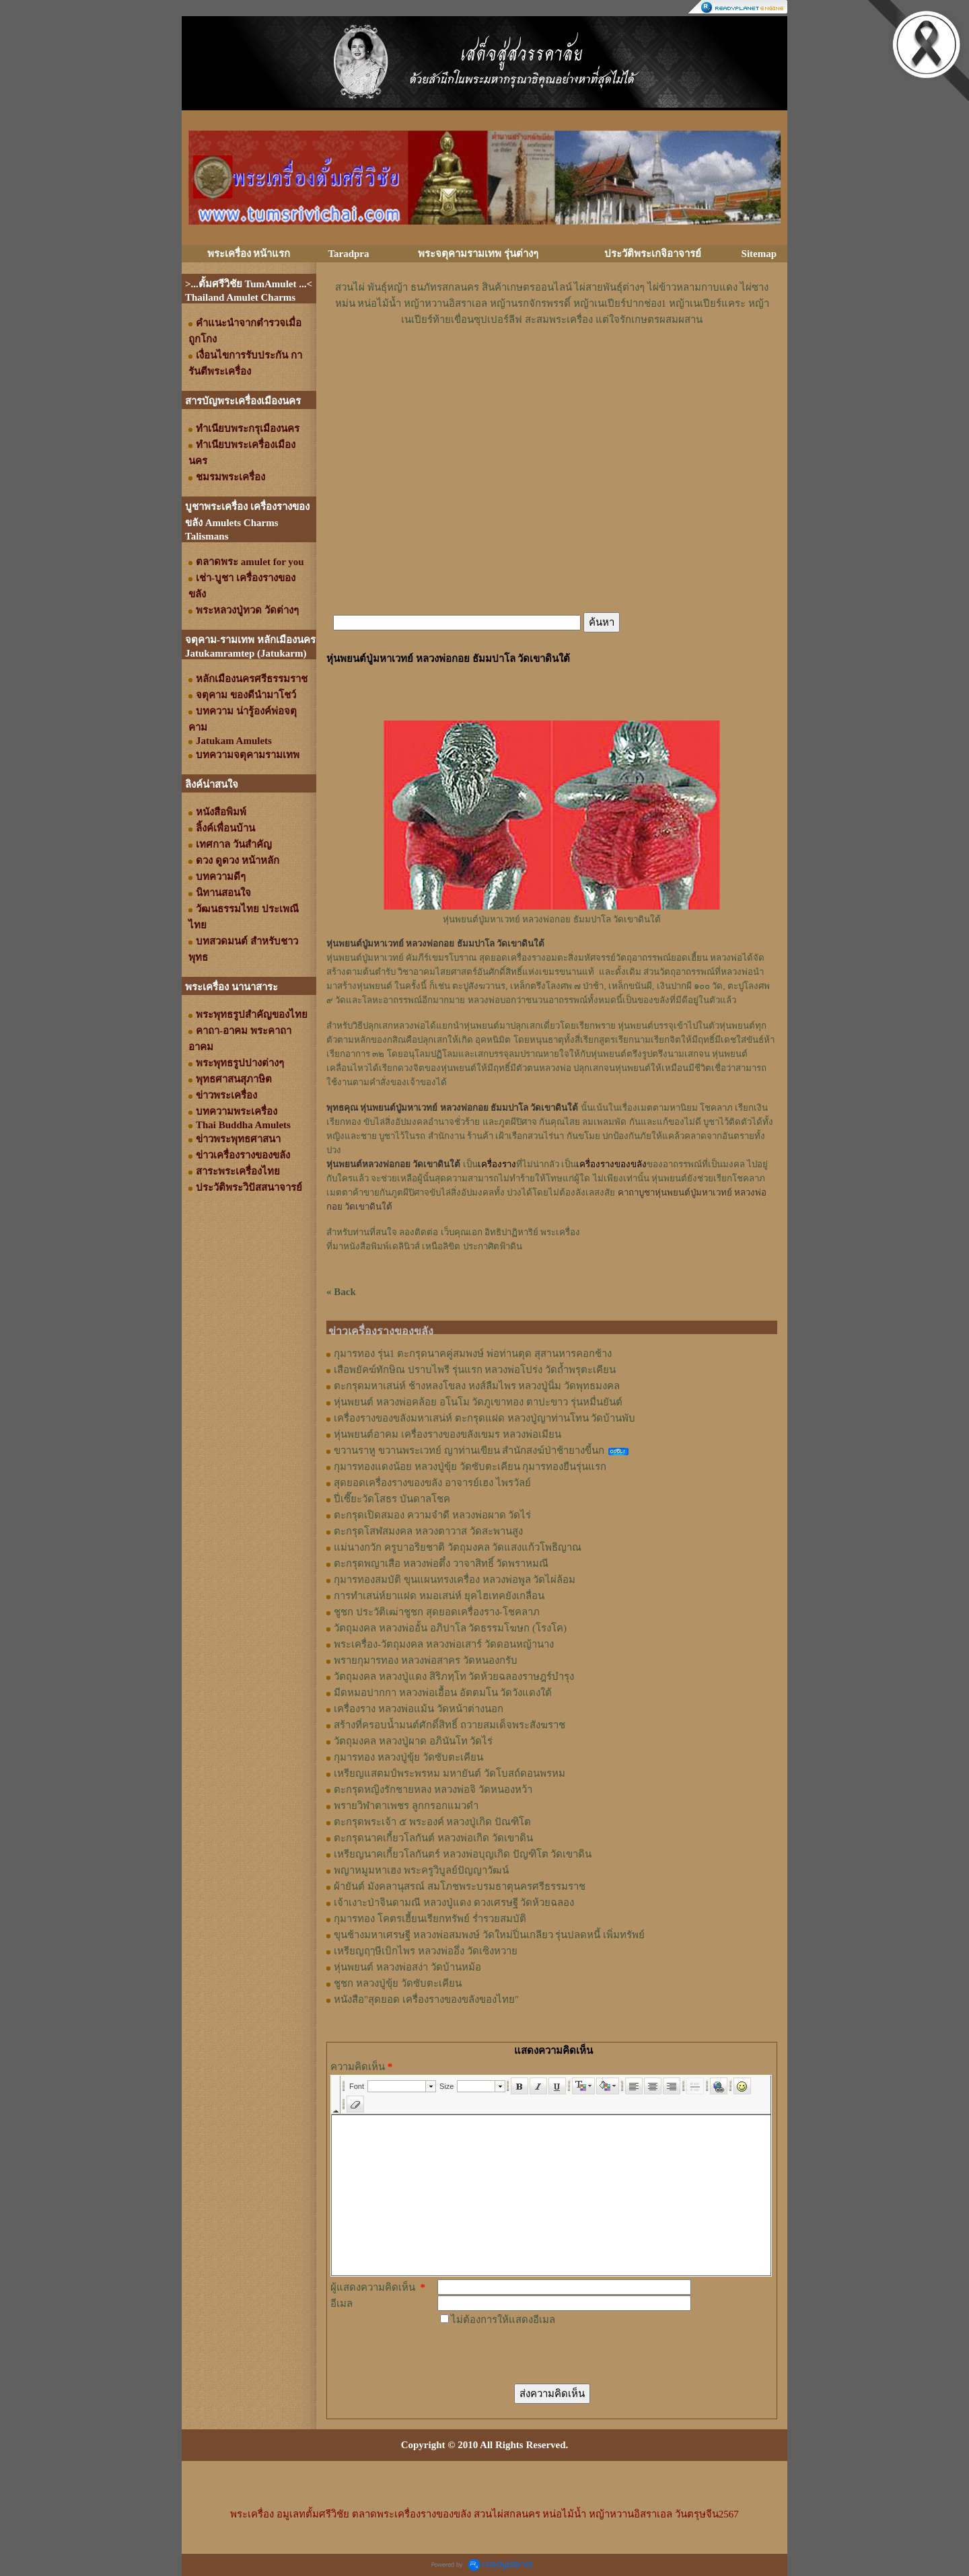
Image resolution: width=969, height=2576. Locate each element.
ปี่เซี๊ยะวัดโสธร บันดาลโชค (392, 1499)
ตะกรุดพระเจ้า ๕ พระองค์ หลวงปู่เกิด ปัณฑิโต (432, 1821)
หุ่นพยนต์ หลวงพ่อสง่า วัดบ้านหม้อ (407, 1967)
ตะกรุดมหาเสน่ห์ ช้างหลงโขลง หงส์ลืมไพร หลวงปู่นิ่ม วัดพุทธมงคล (477, 1386)
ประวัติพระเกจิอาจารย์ (652, 253)
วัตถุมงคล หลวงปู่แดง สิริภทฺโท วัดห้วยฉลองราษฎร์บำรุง (454, 1676)
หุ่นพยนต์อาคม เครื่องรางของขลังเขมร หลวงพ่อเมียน (447, 1434)
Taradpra (348, 253)
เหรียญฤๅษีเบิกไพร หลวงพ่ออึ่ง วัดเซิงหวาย (425, 1951)
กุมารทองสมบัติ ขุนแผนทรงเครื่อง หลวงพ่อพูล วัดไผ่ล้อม (454, 1579)
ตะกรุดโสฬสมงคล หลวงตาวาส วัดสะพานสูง (428, 1531)
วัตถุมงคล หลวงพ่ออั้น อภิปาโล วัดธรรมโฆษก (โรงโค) (450, 1628)
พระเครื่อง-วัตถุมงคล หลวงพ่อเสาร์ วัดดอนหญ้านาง (444, 1644)
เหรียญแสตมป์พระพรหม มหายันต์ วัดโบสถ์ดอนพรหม (449, 1773)
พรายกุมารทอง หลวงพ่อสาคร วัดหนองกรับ (425, 1660)
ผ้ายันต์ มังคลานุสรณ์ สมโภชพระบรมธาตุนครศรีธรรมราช (459, 1886)
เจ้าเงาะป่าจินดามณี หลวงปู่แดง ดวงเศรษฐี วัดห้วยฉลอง (454, 1902)
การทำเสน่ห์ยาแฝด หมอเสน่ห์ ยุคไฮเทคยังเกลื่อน (439, 1595)
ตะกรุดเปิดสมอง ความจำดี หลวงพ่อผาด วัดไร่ (432, 1515)
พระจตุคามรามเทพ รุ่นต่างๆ (478, 253)
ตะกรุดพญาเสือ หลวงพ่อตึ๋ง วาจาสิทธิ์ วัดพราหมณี (441, 1563)
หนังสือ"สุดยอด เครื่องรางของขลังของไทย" (426, 1999)
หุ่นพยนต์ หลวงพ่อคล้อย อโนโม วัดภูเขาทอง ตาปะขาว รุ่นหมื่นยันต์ (478, 1402)
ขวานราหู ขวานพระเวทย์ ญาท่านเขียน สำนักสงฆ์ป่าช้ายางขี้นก (469, 1450)
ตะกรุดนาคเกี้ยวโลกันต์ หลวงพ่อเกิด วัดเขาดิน (433, 1838)
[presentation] (539, 2354)
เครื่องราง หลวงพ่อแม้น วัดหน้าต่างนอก (418, 1708)
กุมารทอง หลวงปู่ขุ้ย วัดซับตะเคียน (408, 1757)
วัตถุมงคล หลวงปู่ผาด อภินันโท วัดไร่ (413, 1741)
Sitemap (759, 253)
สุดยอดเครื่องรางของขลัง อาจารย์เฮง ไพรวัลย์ (432, 1482)
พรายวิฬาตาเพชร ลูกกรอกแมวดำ (406, 1805)
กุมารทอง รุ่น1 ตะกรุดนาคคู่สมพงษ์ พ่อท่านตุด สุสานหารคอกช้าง (473, 1353)
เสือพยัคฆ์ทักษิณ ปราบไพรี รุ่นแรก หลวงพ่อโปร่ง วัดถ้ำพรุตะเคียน (475, 1369)
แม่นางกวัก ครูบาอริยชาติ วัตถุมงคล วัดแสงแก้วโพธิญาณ (457, 1547)
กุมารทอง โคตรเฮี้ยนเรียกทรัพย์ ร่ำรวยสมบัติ (430, 1918)
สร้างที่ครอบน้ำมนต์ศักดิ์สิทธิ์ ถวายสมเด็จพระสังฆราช (449, 1725)
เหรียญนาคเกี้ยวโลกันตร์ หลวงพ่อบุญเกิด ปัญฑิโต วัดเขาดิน (462, 1854)
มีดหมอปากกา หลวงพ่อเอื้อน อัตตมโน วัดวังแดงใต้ (443, 1692)
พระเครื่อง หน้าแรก (249, 253)
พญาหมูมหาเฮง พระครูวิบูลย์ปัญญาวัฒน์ (421, 1870)
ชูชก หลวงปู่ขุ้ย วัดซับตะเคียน (398, 1983)
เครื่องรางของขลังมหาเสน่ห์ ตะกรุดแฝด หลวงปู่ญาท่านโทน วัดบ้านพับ (484, 1418)
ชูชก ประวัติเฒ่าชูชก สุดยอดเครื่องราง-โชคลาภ (437, 1612)
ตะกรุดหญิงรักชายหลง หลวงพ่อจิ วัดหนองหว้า (433, 1789)
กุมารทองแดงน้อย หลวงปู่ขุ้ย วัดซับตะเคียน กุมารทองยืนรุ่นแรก (470, 1466)
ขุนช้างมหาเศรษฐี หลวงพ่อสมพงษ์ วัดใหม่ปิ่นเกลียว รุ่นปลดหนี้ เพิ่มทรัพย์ (489, 1934)
